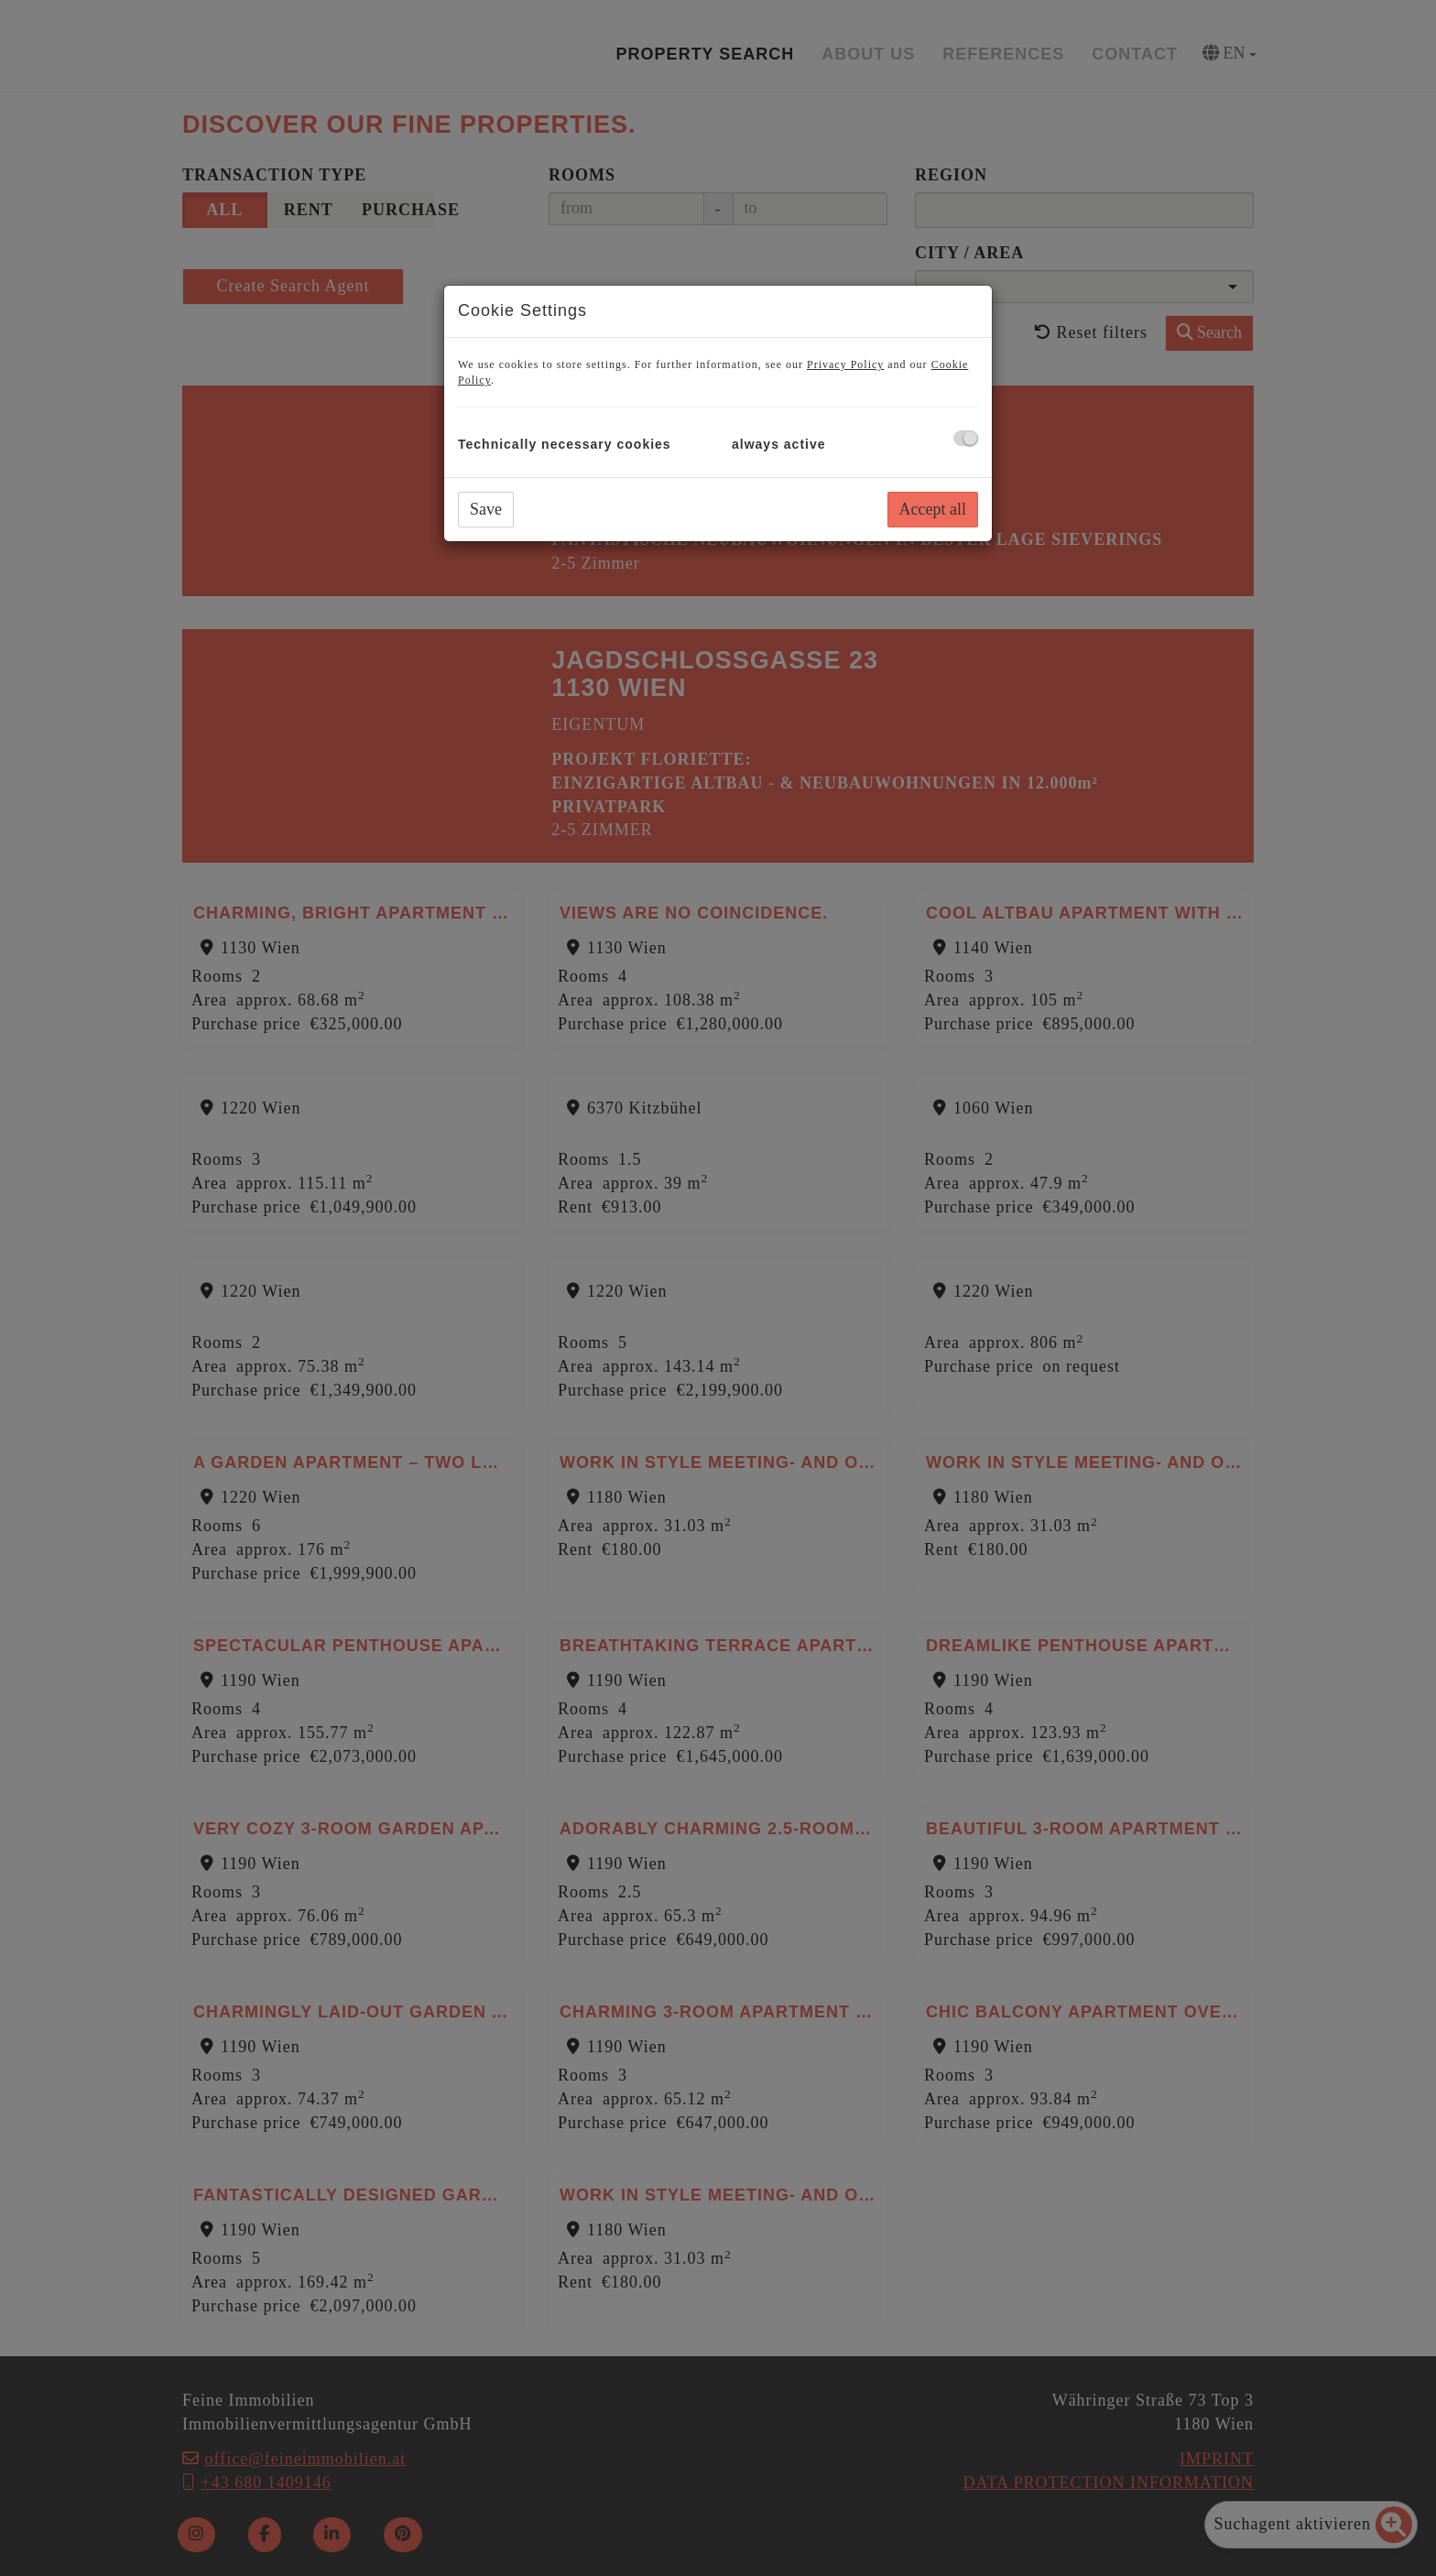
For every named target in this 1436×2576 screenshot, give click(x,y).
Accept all (932, 509)
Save (486, 509)
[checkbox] (965, 438)
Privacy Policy (845, 364)
